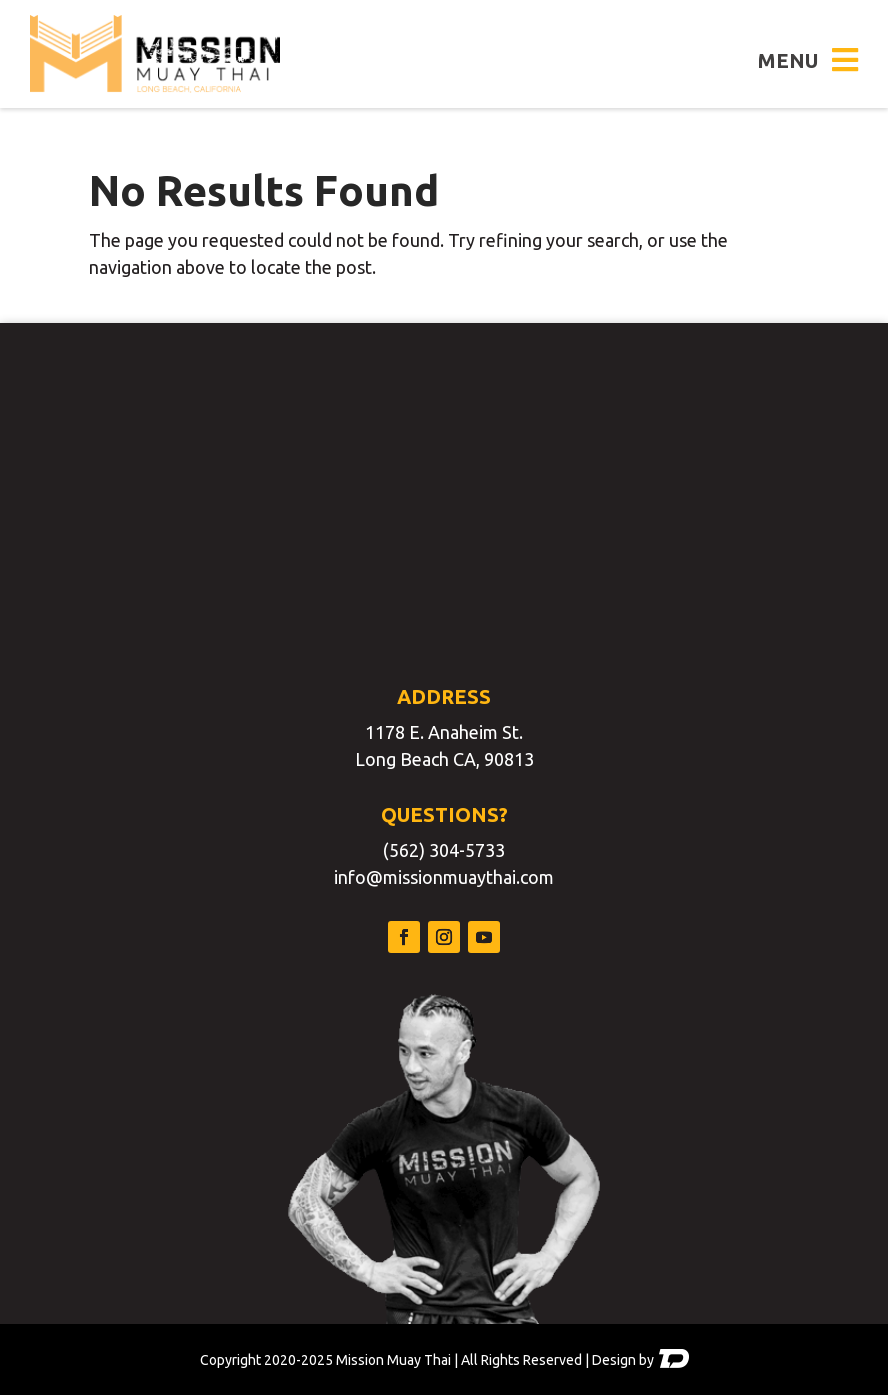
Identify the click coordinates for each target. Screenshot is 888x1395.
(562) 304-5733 (444, 850)
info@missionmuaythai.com (444, 877)
